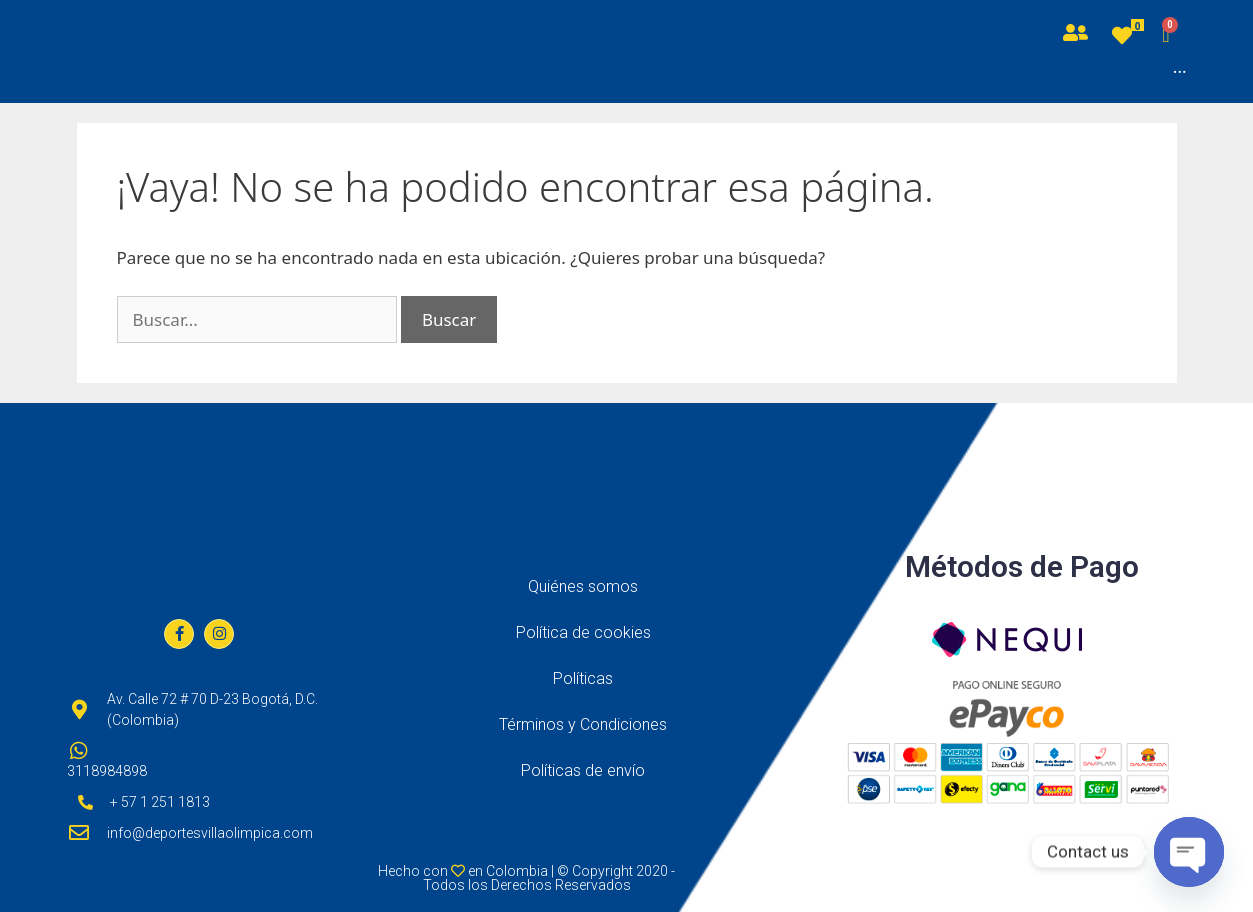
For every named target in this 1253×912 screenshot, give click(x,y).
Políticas (583, 678)
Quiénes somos (583, 586)
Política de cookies (583, 632)
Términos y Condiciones (583, 724)
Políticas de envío (583, 770)
